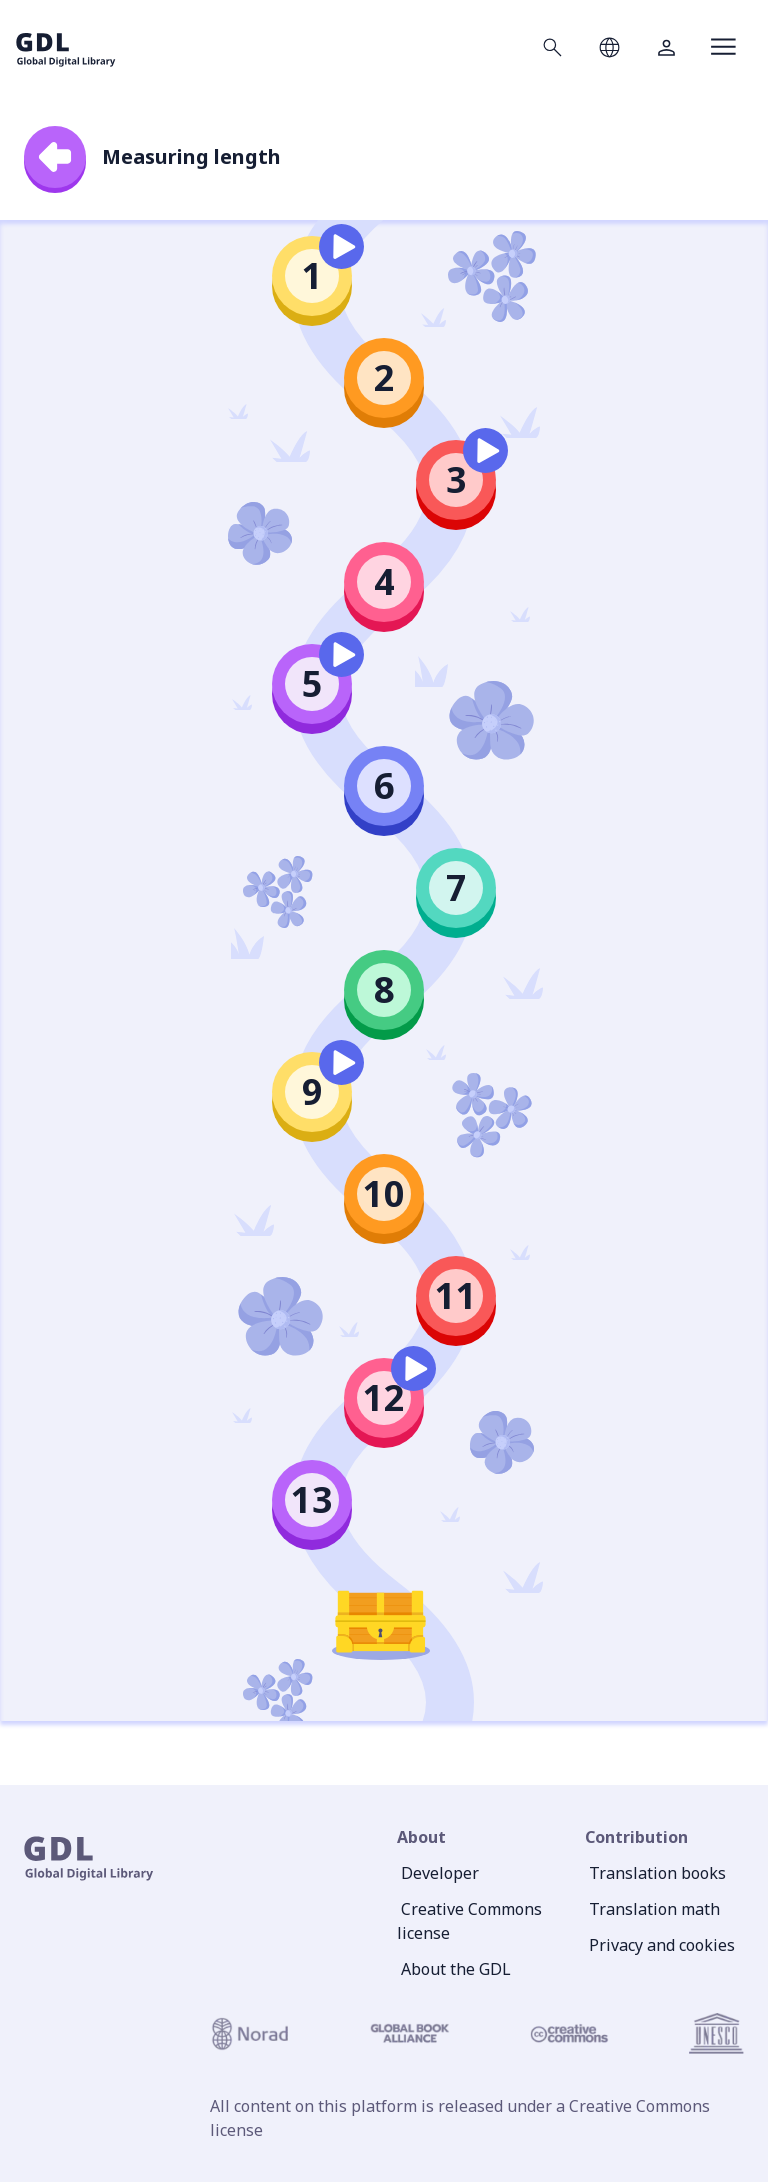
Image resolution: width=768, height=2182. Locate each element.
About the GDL (456, 1969)
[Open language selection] (609, 47)
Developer (440, 1873)
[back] (55, 157)
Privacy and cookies (662, 1945)
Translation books (657, 1873)
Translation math (654, 1909)
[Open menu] (723, 47)
